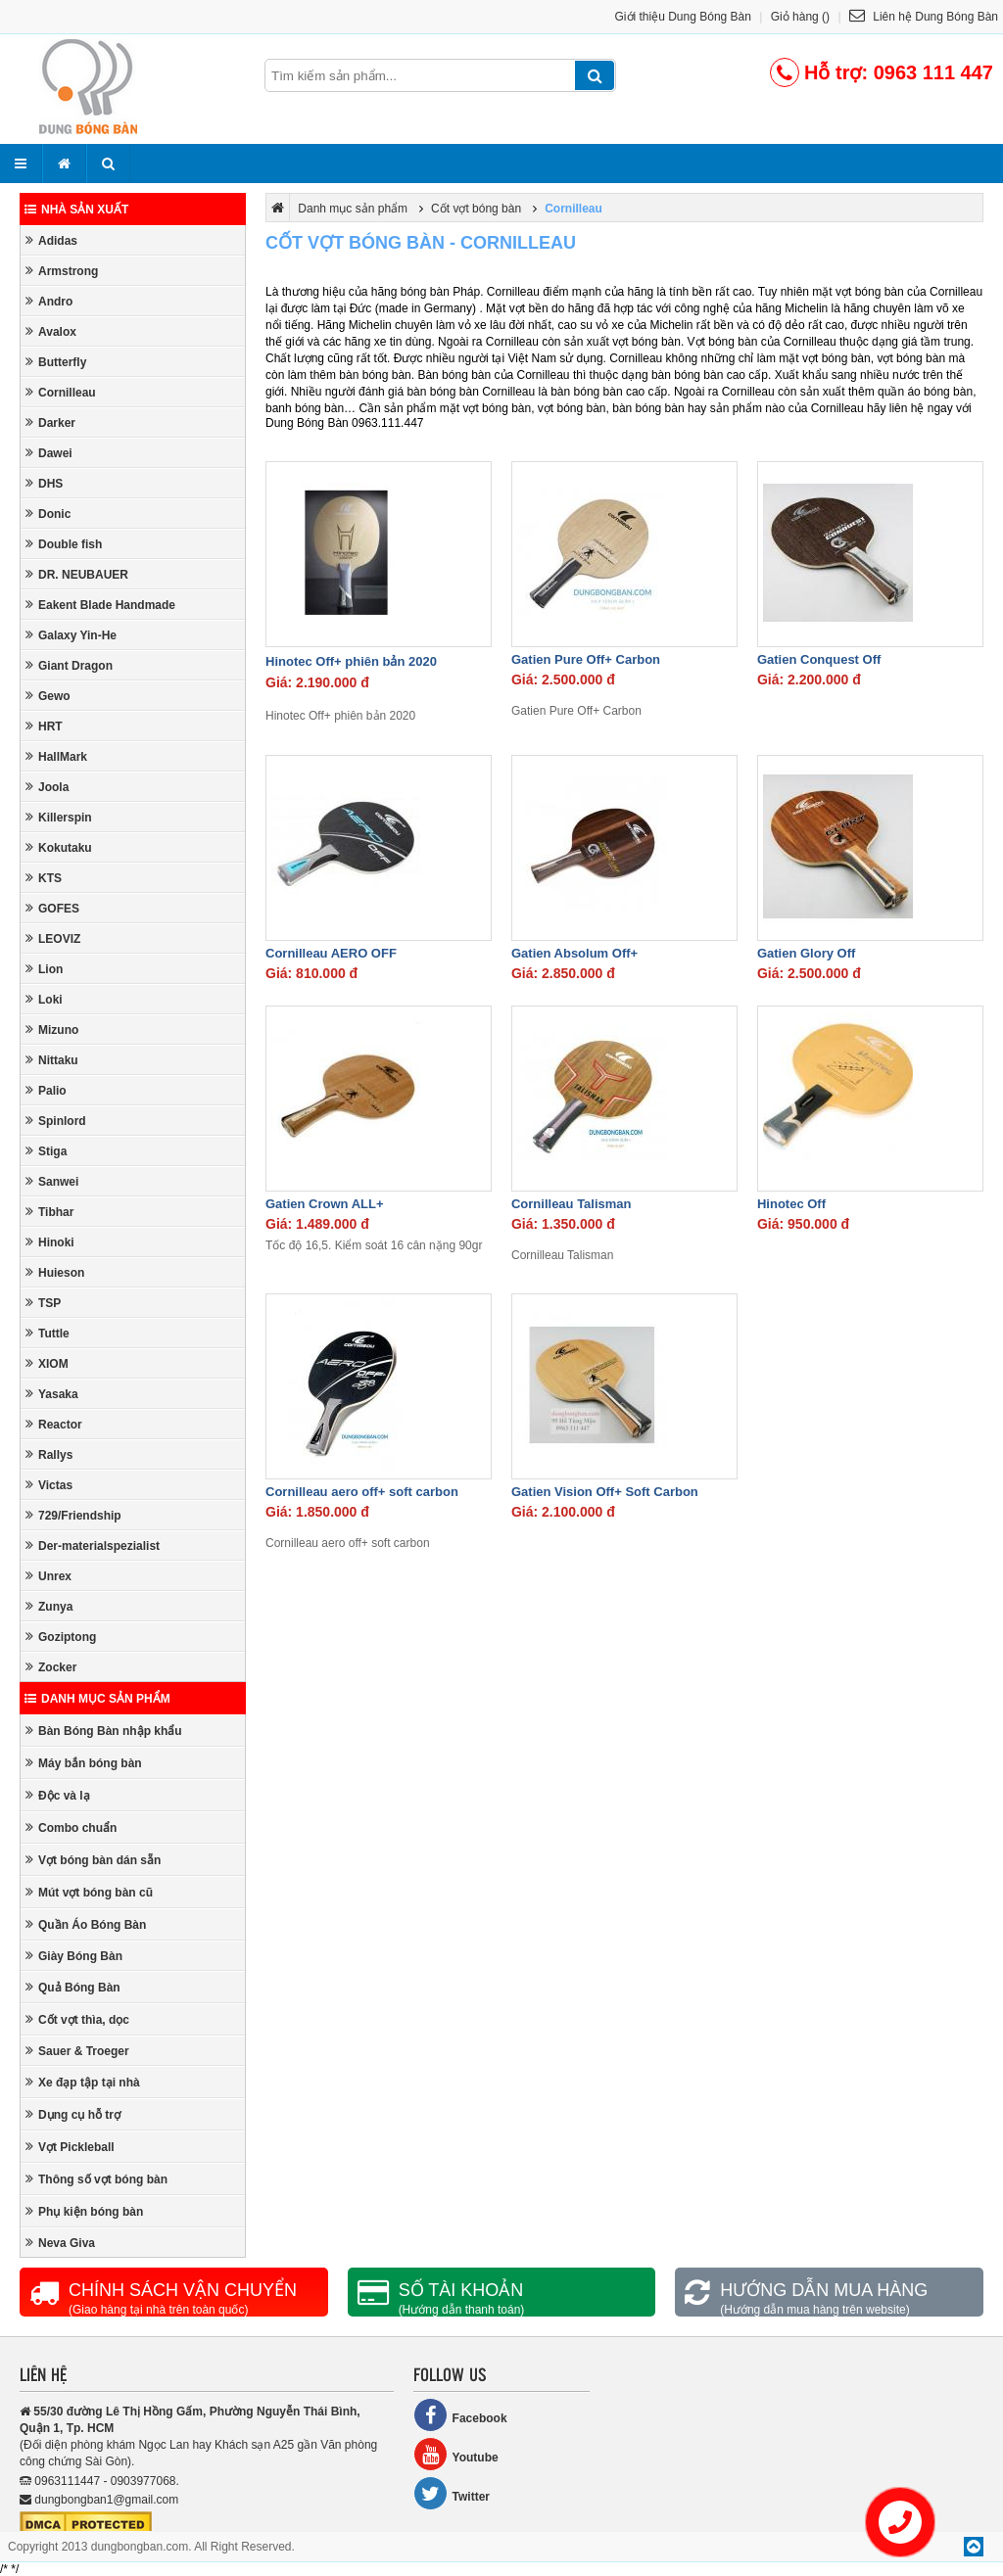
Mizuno (51, 1029)
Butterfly (55, 361)
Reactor (53, 1424)
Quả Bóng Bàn (72, 1987)
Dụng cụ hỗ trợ (72, 2114)
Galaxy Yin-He (71, 635)
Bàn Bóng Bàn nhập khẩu (103, 1730)
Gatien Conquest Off (819, 659)
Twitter (451, 2493)
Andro (48, 301)
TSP (43, 1302)
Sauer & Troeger (77, 2050)
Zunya (48, 1606)
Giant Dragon (69, 665)
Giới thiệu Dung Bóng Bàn (683, 16)
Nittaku (51, 1060)
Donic (48, 513)
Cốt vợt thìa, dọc (77, 2019)
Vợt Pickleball (70, 2146)
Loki (44, 999)
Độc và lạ (57, 1795)
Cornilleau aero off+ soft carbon (361, 1491)
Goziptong (60, 1636)
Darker (50, 422)
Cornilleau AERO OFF (331, 953)
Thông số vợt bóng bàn (96, 2179)
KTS (43, 877)
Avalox (50, 331)
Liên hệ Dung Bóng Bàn (923, 16)
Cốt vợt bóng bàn (476, 208)
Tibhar (49, 1211)
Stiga (46, 1151)
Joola (47, 786)
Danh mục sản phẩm (97, 1699)
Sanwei (51, 1181)
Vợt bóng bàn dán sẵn (93, 1859)
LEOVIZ (52, 938)
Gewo (48, 695)
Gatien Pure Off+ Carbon (585, 659)
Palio (46, 1090)
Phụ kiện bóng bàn (84, 2211)
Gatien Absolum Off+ (574, 953)
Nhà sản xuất (76, 209)
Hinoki (49, 1242)
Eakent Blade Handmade (100, 604)
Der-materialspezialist (92, 1545)
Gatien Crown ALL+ (324, 1203)
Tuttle (47, 1333)
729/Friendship (73, 1515)
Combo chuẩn (71, 1827)
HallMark (56, 756)
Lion (44, 968)
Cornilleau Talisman (571, 1203)
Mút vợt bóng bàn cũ (89, 1892)
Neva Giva (60, 2242)
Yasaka (51, 1393)
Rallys (48, 1454)
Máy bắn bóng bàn (83, 1763)
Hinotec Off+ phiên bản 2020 (351, 661)
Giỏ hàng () (800, 16)
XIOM (47, 1363)
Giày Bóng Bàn (73, 1955)
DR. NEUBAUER (76, 574)
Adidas (51, 240)
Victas (48, 1484)
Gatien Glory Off (806, 953)
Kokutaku (58, 847)
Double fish (63, 544)
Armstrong (61, 270)
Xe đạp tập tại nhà (82, 2082)
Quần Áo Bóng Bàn (85, 1924)
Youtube (456, 2454)
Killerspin (58, 817)
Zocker (50, 1667)
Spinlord (55, 1120)
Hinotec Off (791, 1203)
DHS (44, 483)
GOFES (52, 908)
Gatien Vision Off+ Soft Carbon (604, 1491)
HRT (44, 726)
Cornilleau (60, 392)
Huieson (54, 1272)
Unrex (48, 1576)
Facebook (460, 2415)
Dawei (48, 452)
